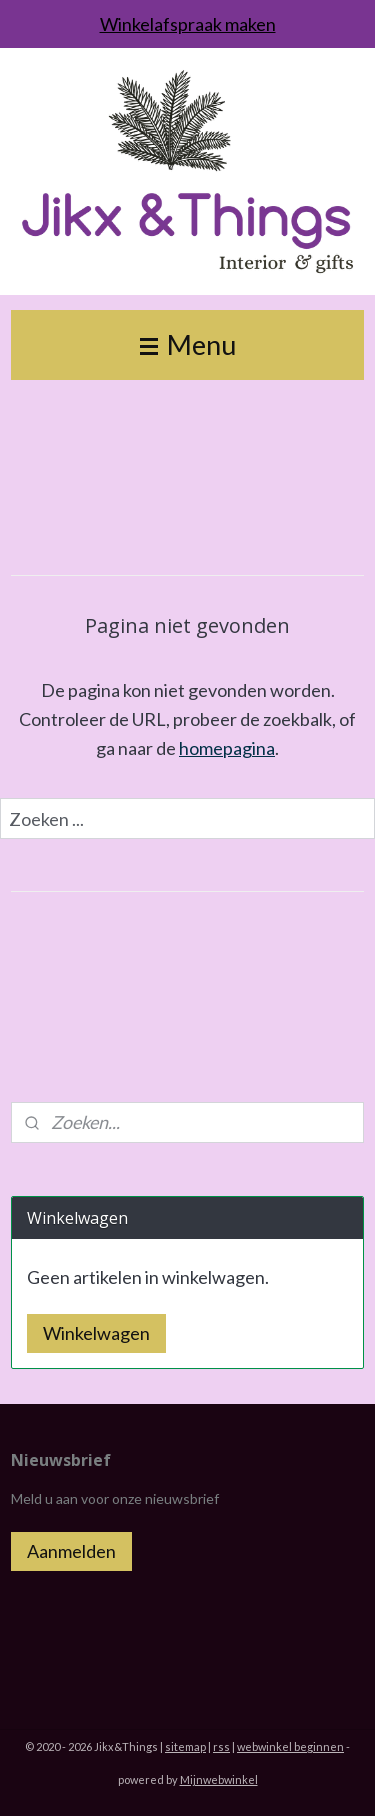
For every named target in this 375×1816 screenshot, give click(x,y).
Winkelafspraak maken (188, 24)
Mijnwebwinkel (219, 1779)
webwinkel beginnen (290, 1746)
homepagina (227, 747)
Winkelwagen (96, 1333)
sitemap (185, 1746)
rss (221, 1746)
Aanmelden (71, 1551)
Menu (188, 344)
